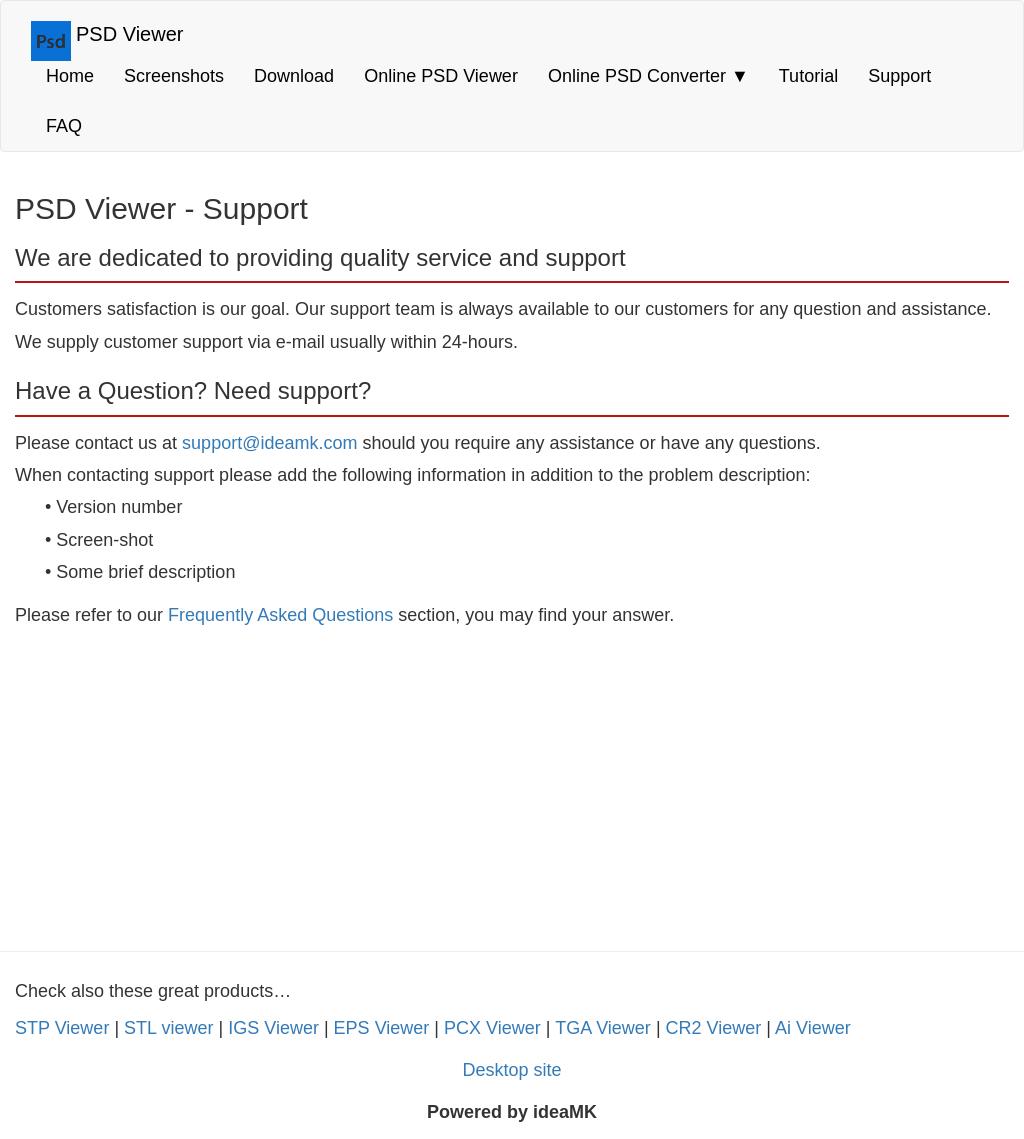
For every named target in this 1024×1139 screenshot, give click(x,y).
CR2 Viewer (714, 1028)
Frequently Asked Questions (280, 615)
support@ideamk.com (269, 443)
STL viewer (168, 1028)
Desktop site (511, 1070)
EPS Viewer (382, 1028)
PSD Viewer (129, 34)
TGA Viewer (603, 1028)
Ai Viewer (813, 1028)
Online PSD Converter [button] (648, 76)
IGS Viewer (273, 1028)
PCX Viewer (492, 1028)
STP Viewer (62, 1028)
